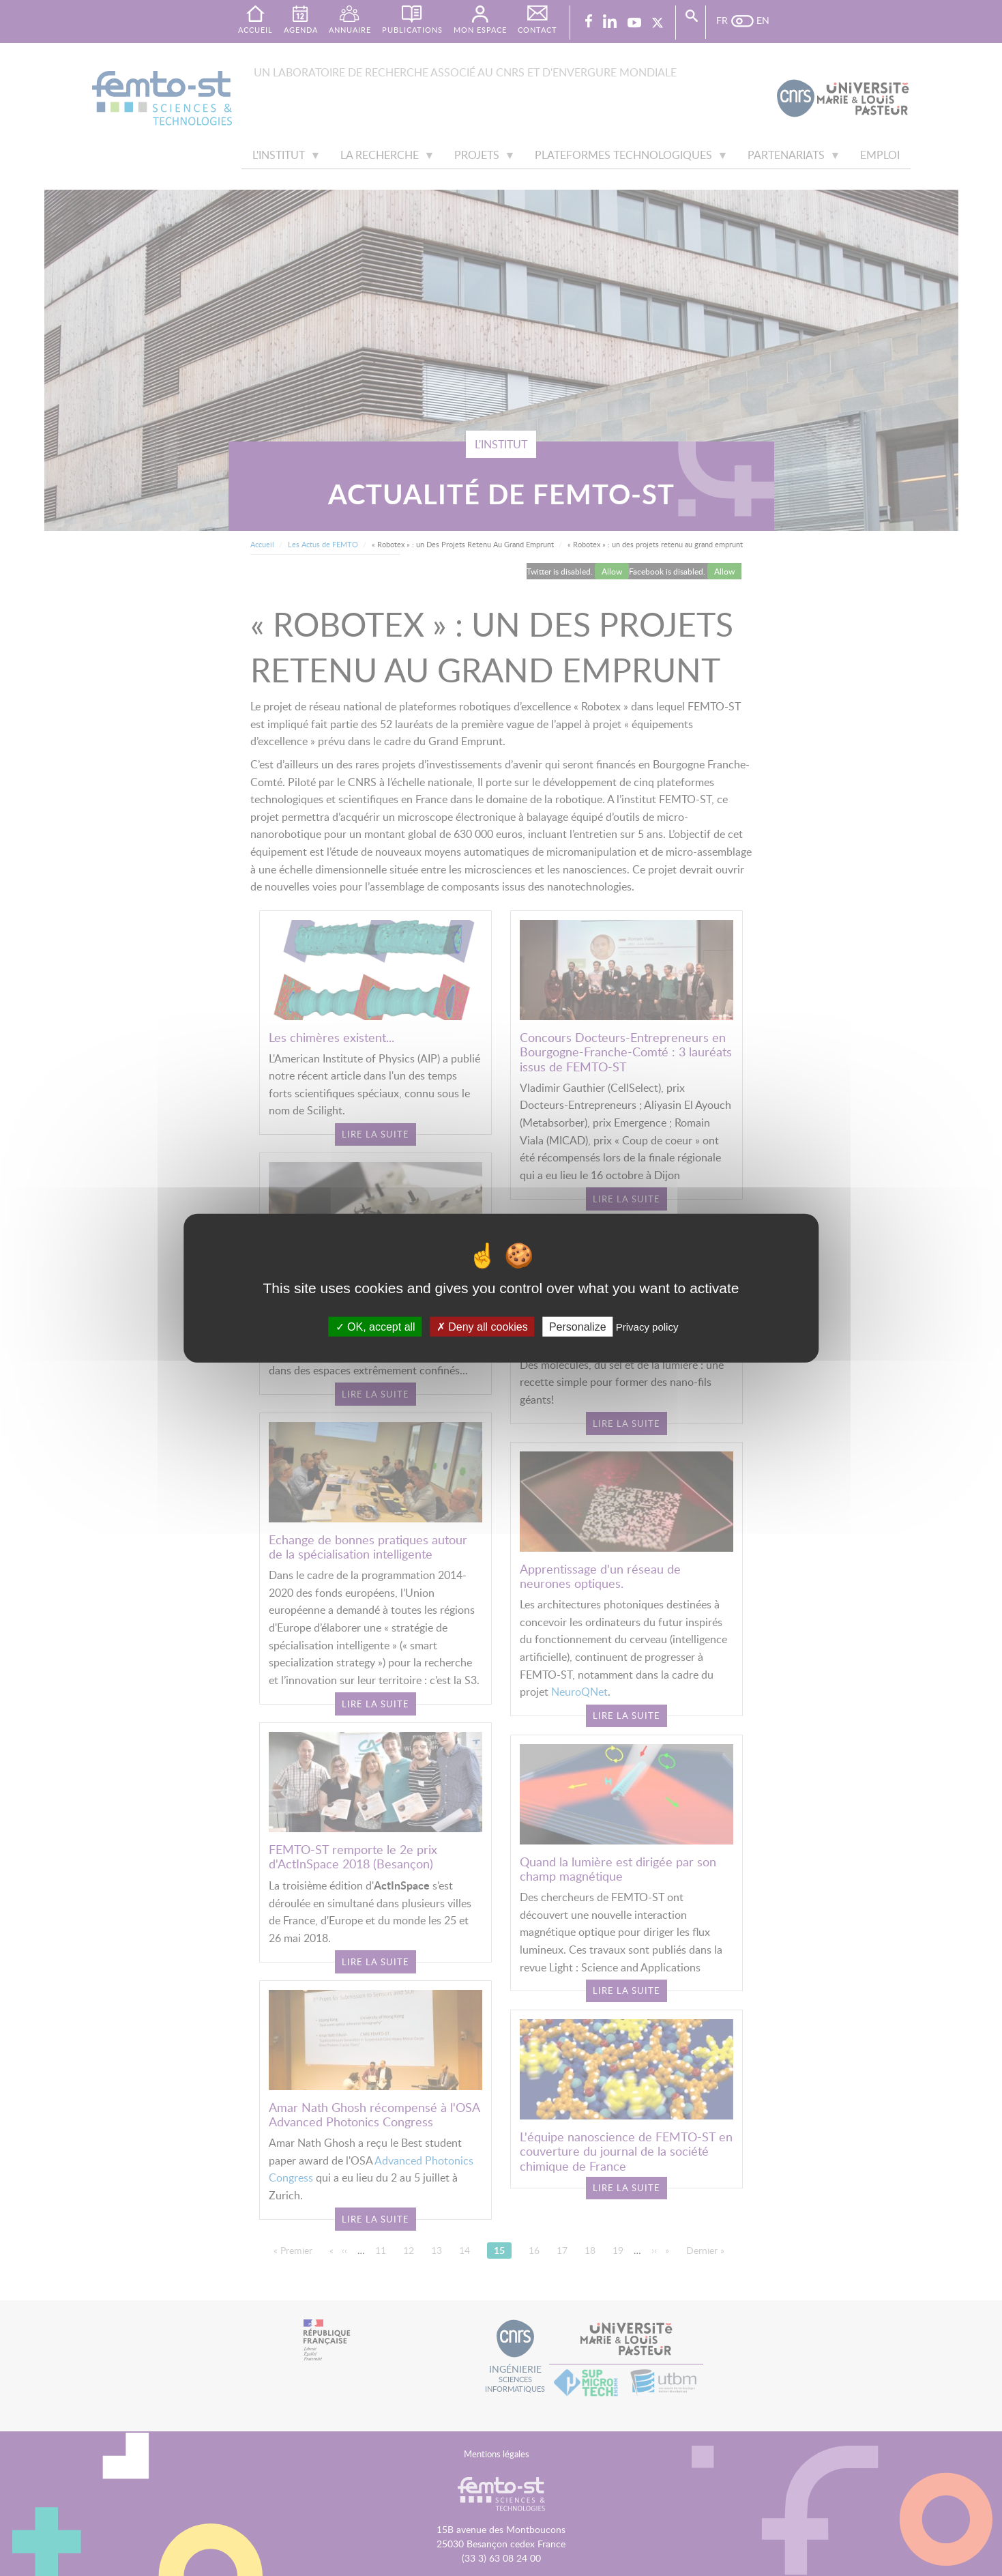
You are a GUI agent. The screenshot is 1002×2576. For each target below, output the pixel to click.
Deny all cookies (482, 1327)
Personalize (577, 1327)
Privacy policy (647, 1327)
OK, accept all (375, 1327)
